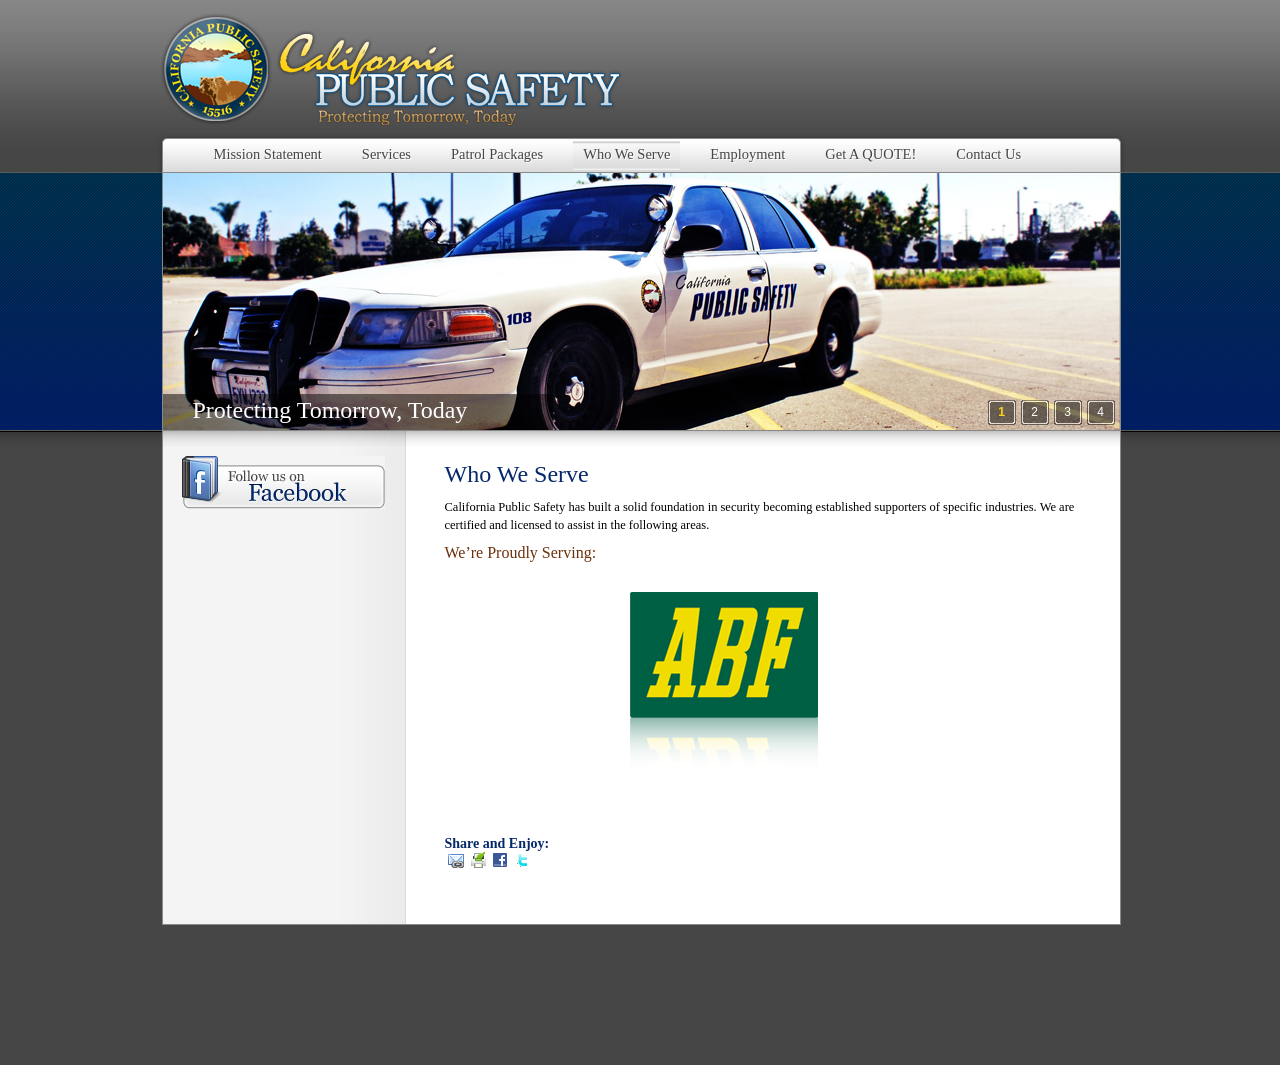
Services (386, 154)
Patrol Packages (497, 154)
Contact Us (988, 154)
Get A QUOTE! (870, 154)
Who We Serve (626, 154)
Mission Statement (268, 154)
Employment (747, 154)
